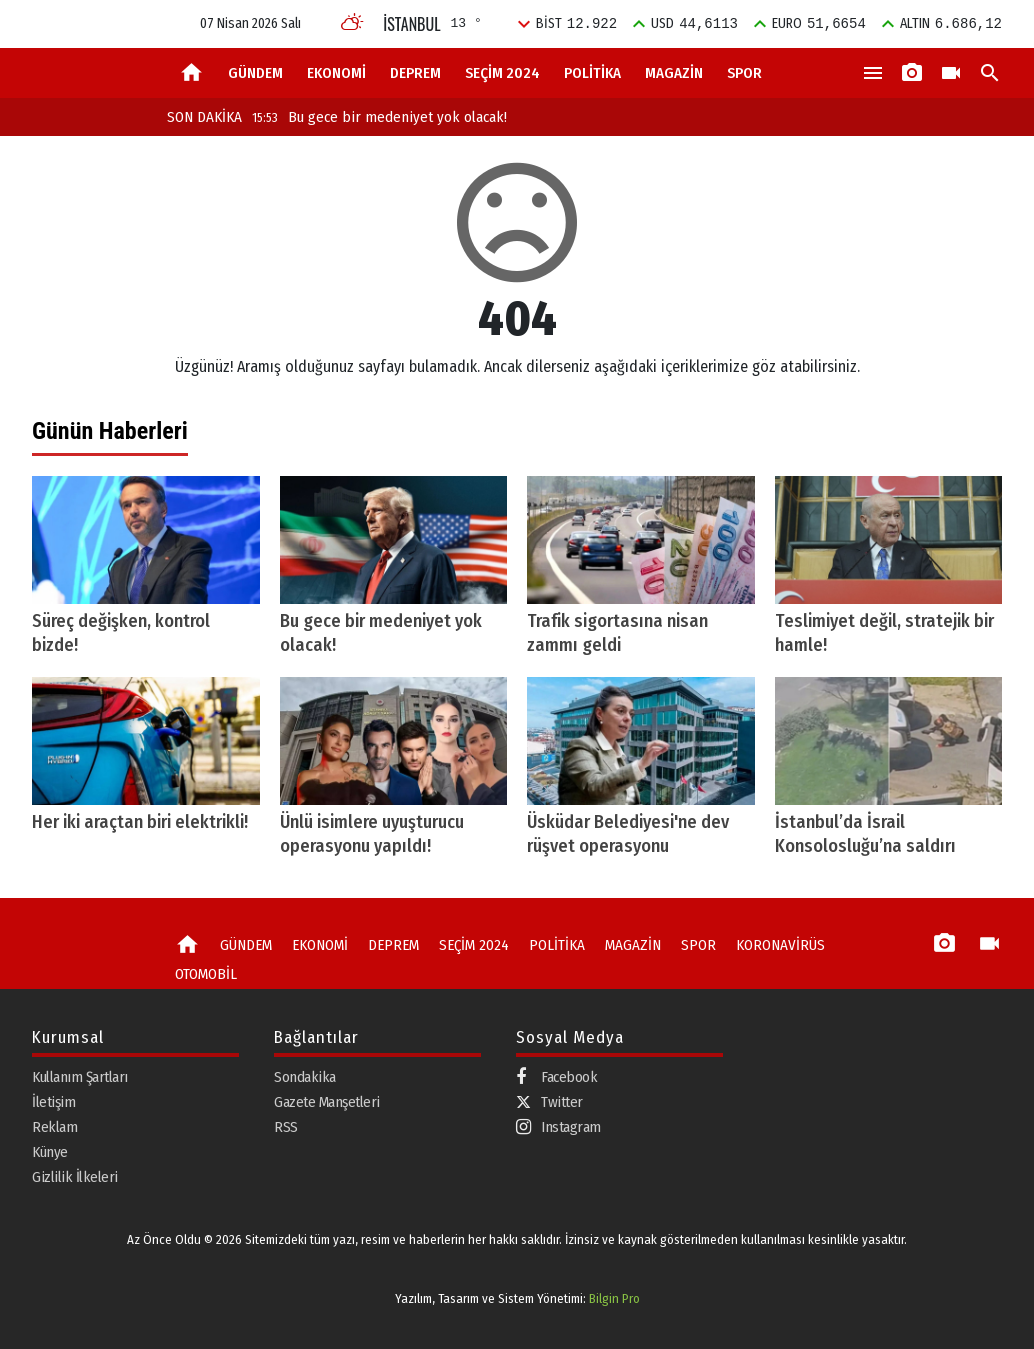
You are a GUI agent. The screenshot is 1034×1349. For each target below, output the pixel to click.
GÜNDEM (255, 73)
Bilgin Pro (614, 1298)
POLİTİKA (592, 73)
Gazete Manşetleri (327, 1102)
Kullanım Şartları (80, 1077)
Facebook (556, 1077)
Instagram (558, 1127)
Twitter (549, 1102)
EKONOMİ (336, 73)
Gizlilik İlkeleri (75, 1177)
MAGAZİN (674, 73)
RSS (286, 1127)
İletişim (53, 1102)
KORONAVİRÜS (780, 945)
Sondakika (305, 1077)
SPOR (744, 73)
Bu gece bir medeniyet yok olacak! (379, 117)
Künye (50, 1152)
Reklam (54, 1127)
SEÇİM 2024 (502, 73)
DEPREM (415, 73)
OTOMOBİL (206, 974)
